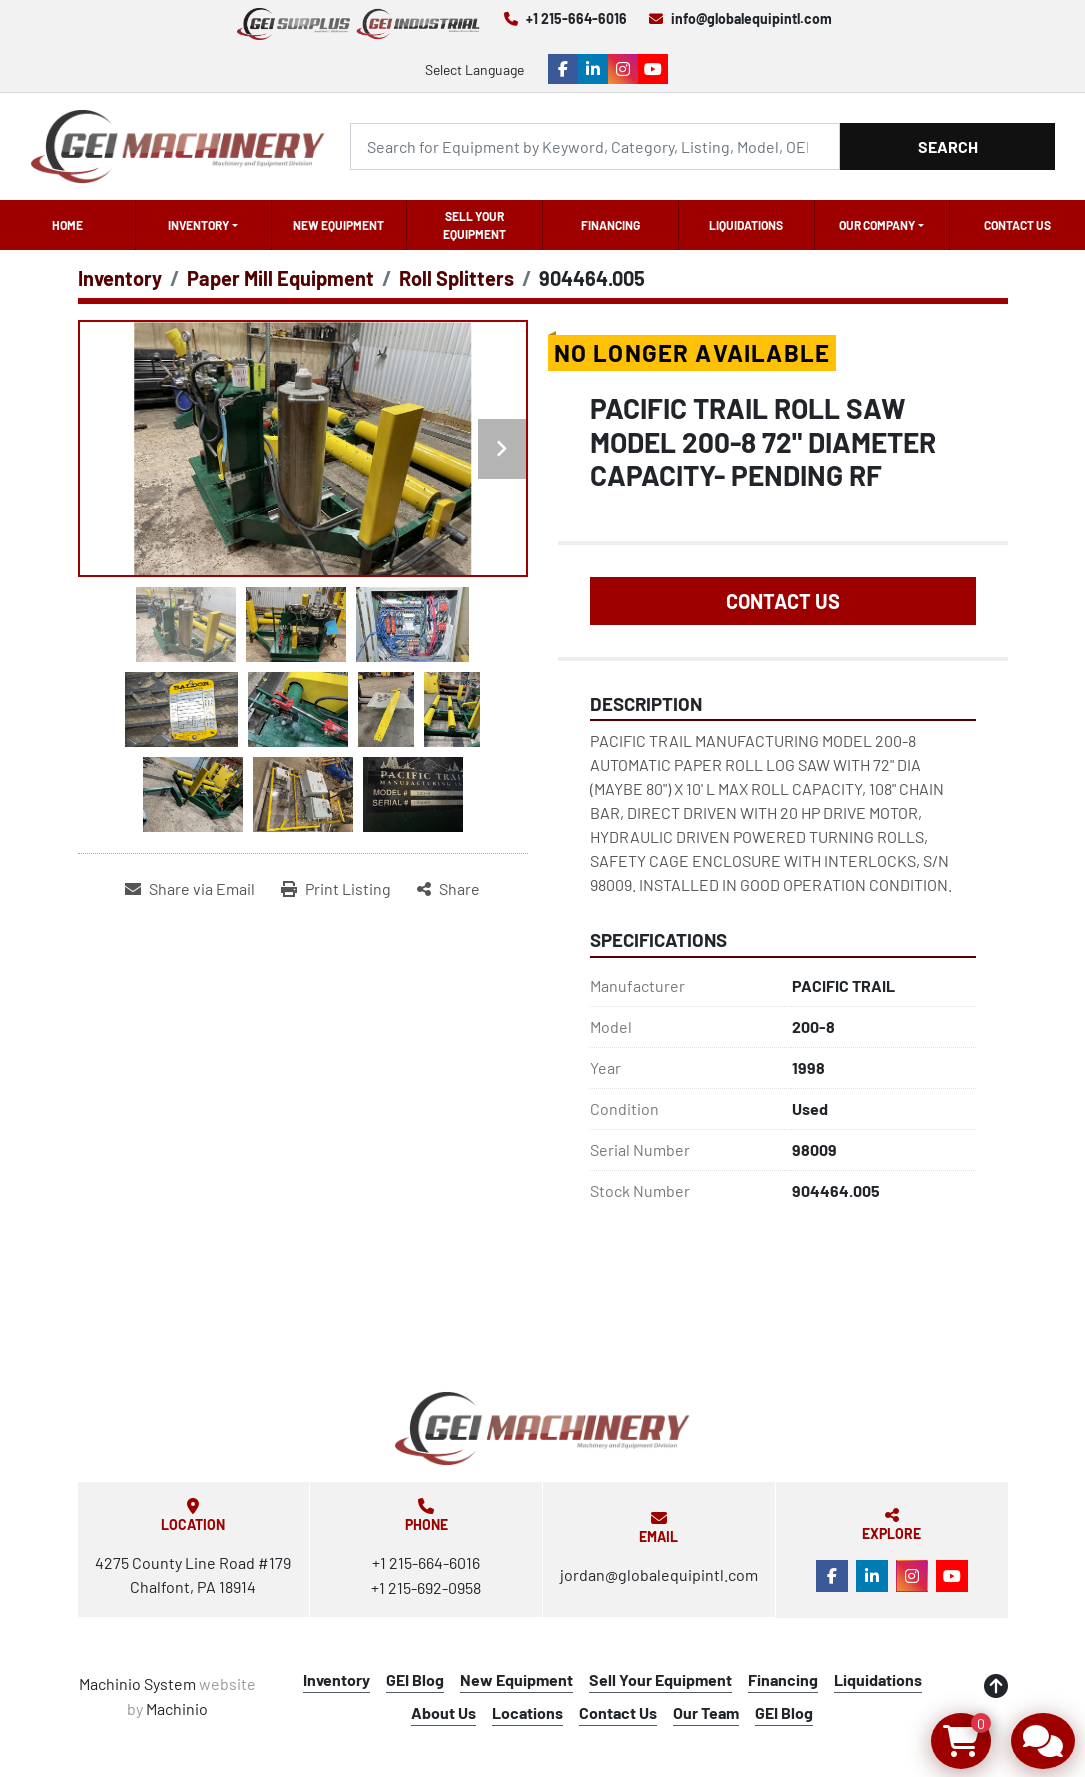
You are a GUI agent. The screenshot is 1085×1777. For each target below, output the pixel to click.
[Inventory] (120, 278)
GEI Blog (415, 1679)
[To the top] (996, 1686)
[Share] (448, 889)
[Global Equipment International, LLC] (542, 1428)
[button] (203, 225)
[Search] (595, 146)
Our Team (706, 1712)
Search (948, 146)
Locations (527, 1712)
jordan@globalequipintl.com (659, 1574)
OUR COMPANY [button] (877, 225)
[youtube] (653, 69)
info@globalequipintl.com (751, 18)
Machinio (177, 1708)
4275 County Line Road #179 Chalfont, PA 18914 (193, 1574)
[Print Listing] (336, 889)
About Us (443, 1712)
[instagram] (623, 69)
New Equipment (338, 225)
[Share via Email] (190, 889)
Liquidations (746, 225)
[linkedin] (593, 69)
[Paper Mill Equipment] (280, 278)
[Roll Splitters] (456, 278)
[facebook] (563, 69)
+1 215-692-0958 (426, 1587)
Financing (610, 225)
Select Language (474, 69)
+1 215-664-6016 (576, 18)
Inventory (198, 225)
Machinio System (137, 1683)
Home (67, 225)
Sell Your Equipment (474, 225)
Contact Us (1017, 225)
